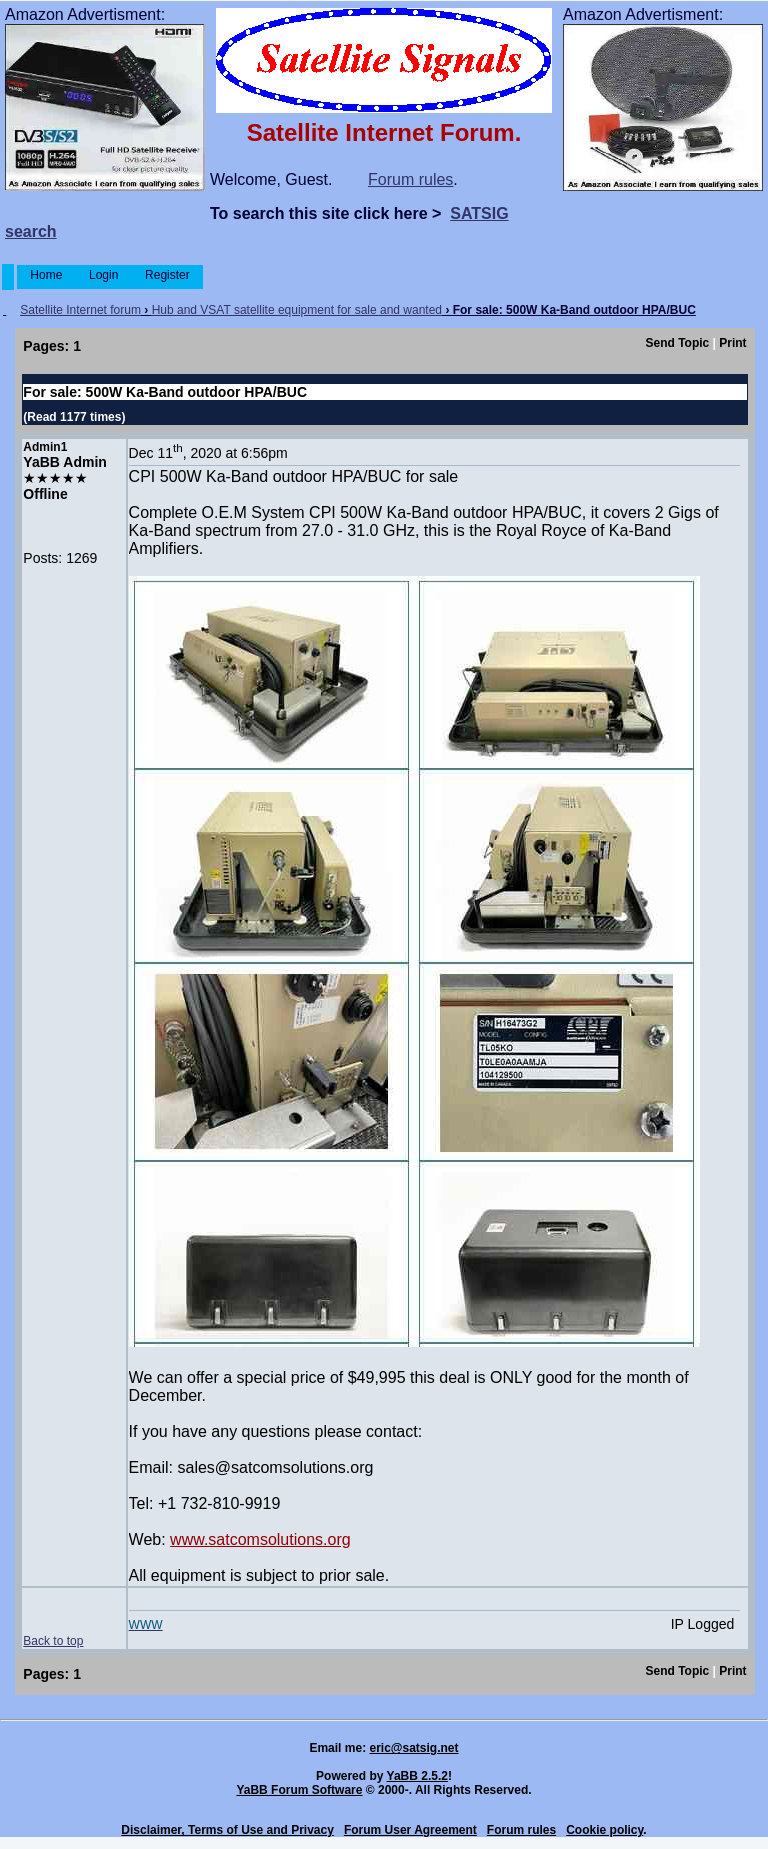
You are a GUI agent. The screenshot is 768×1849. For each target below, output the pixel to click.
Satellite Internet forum (80, 310)
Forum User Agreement (410, 1830)
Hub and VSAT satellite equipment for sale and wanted (297, 310)
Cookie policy (604, 1830)
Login (104, 275)
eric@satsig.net (413, 1748)
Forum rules (410, 179)
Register (167, 275)
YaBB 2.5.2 (417, 1776)
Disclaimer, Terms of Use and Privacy (227, 1830)
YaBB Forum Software (299, 1790)
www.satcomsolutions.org (260, 1539)
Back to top (53, 1641)
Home (46, 275)
